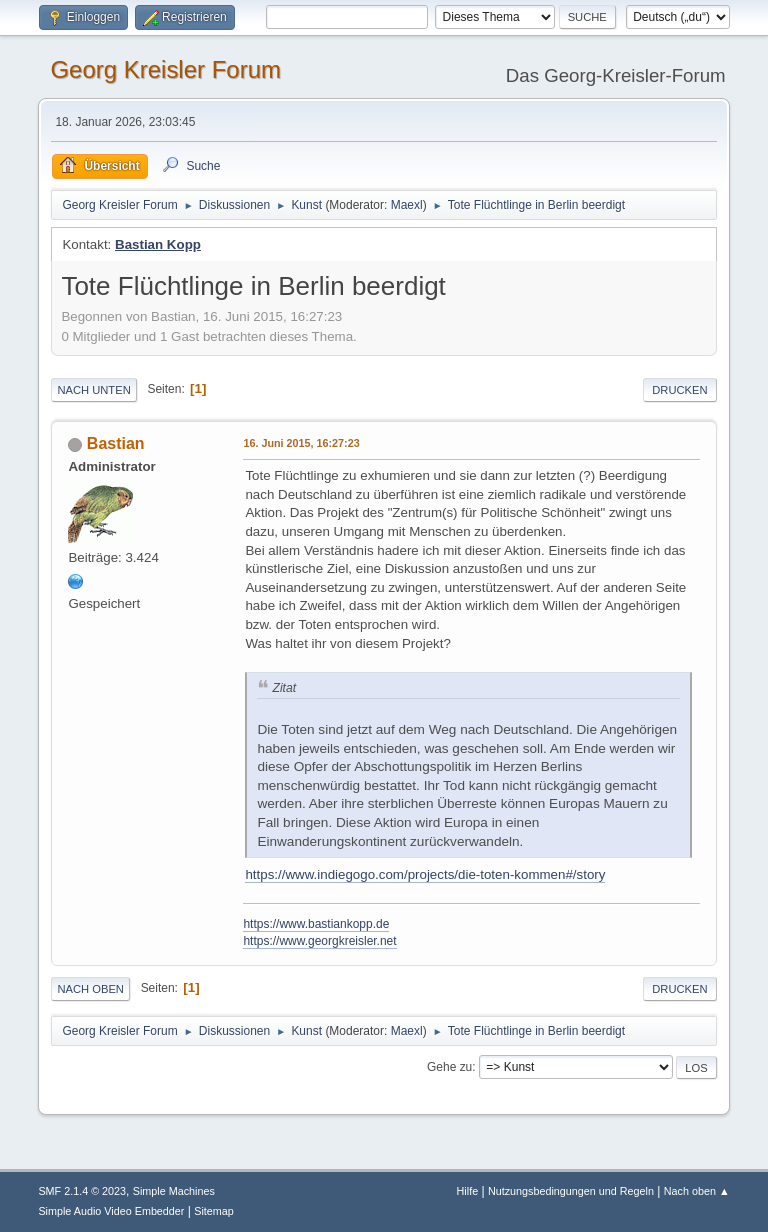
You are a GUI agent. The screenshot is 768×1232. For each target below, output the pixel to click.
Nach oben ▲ (697, 1191)
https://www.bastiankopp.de (316, 924)
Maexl (407, 205)
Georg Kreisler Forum (165, 69)
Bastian (116, 443)
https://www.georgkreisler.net (319, 941)
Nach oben (90, 989)
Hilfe (468, 1191)
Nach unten (93, 390)
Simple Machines (174, 1191)
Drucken (679, 390)
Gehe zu (449, 1067)
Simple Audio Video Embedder (111, 1211)
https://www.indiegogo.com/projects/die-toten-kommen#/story (425, 874)
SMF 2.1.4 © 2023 (82, 1191)
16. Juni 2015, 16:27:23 (301, 443)
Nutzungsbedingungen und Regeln (571, 1191)
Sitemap (214, 1211)
